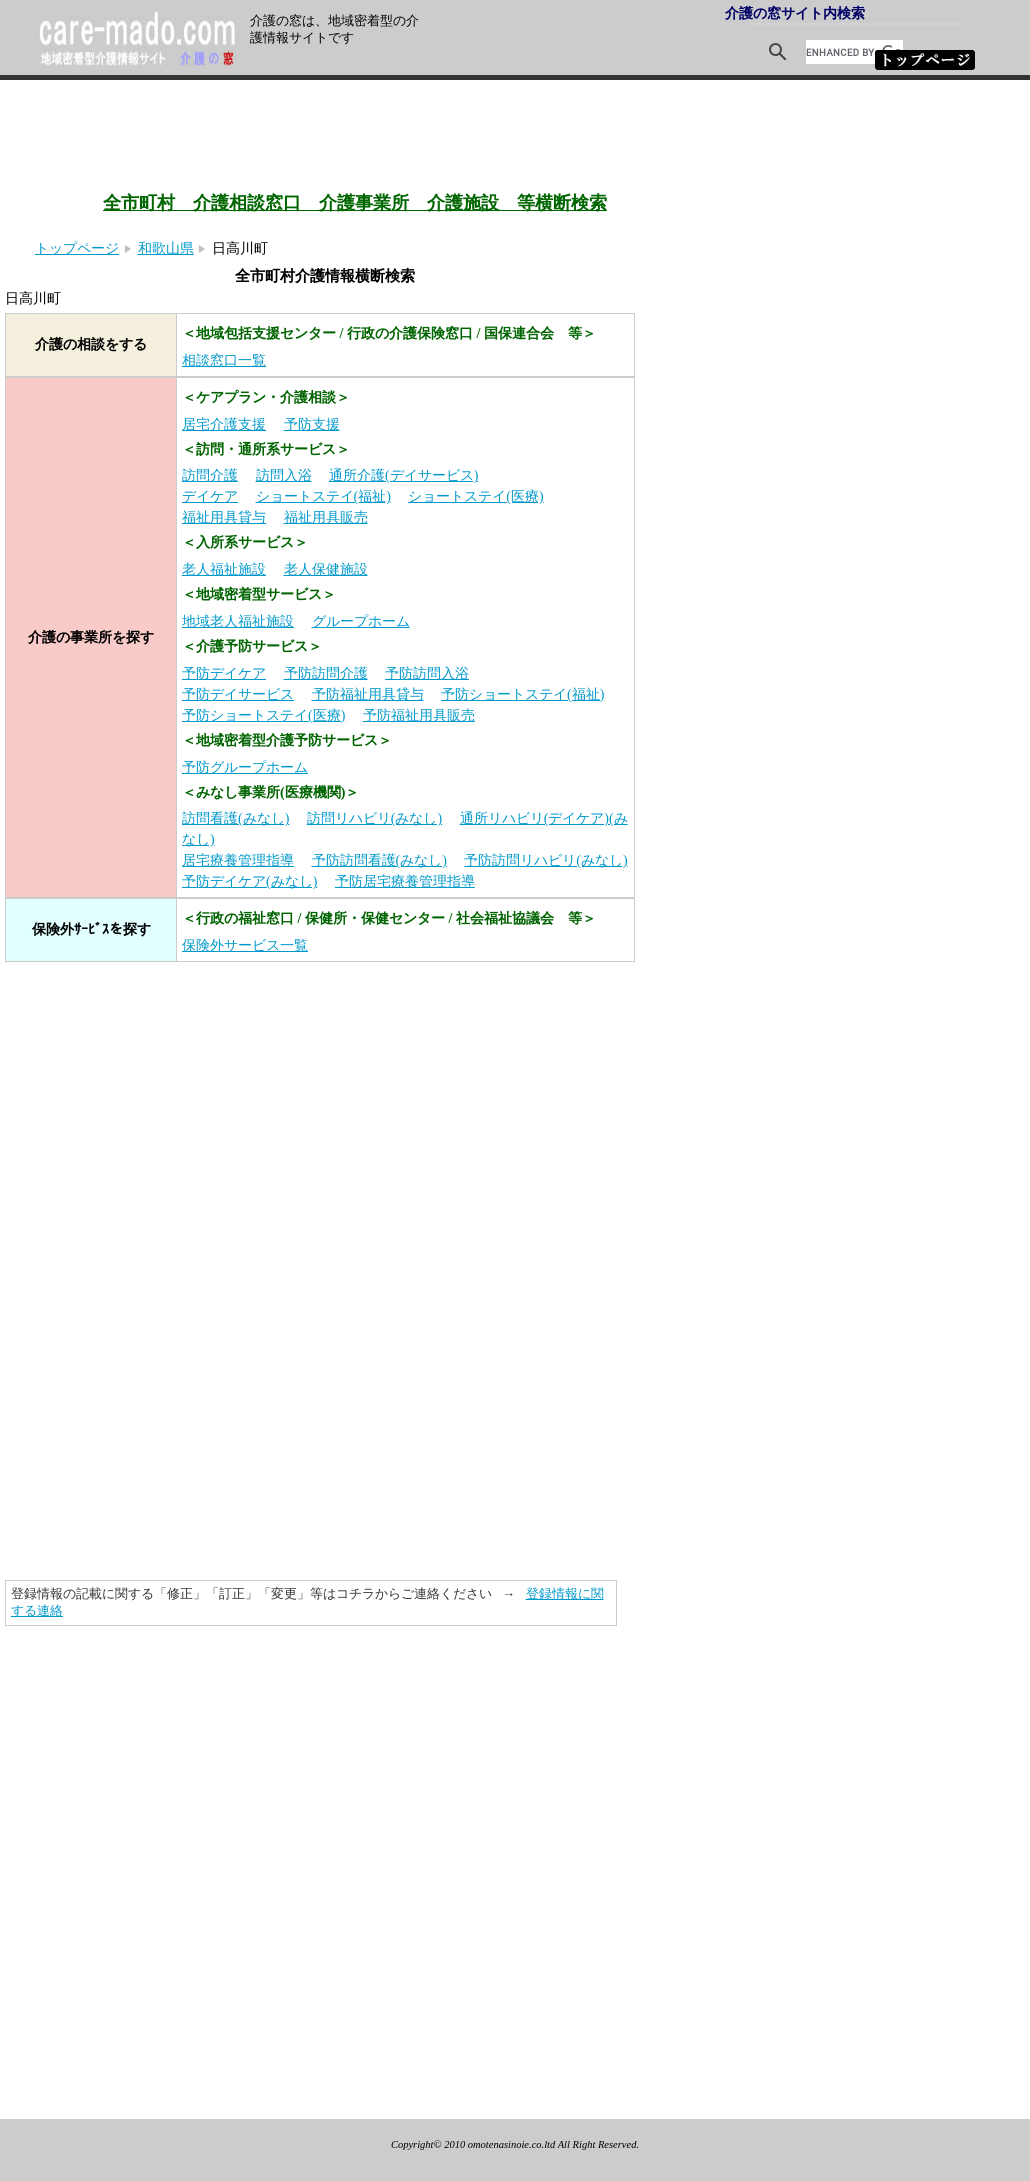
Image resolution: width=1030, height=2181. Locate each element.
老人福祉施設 (224, 569)
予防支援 (312, 424)
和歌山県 (166, 248)
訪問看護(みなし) (235, 818)
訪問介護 (210, 475)
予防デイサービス (238, 694)
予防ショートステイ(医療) (263, 715)
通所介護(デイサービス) (403, 475)
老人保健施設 (326, 569)
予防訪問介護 (326, 673)
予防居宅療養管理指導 (405, 881)
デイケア (210, 496)
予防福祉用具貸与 (368, 694)
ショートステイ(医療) (475, 496)
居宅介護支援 (224, 424)
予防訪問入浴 (427, 673)
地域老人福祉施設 (238, 621)
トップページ (77, 248)
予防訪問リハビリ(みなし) (545, 860)
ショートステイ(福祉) (323, 496)
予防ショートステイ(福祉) (522, 694)
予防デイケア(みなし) (249, 881)
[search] (854, 52)
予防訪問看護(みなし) (379, 860)
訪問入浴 (284, 475)
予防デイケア (224, 673)
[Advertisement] (410, 107)
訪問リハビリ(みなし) (374, 818)
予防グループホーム (245, 767)
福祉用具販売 (326, 517)
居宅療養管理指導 (238, 860)
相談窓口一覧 (224, 360)
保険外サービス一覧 (245, 945)
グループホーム (361, 621)
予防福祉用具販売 (419, 715)
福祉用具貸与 (224, 517)
